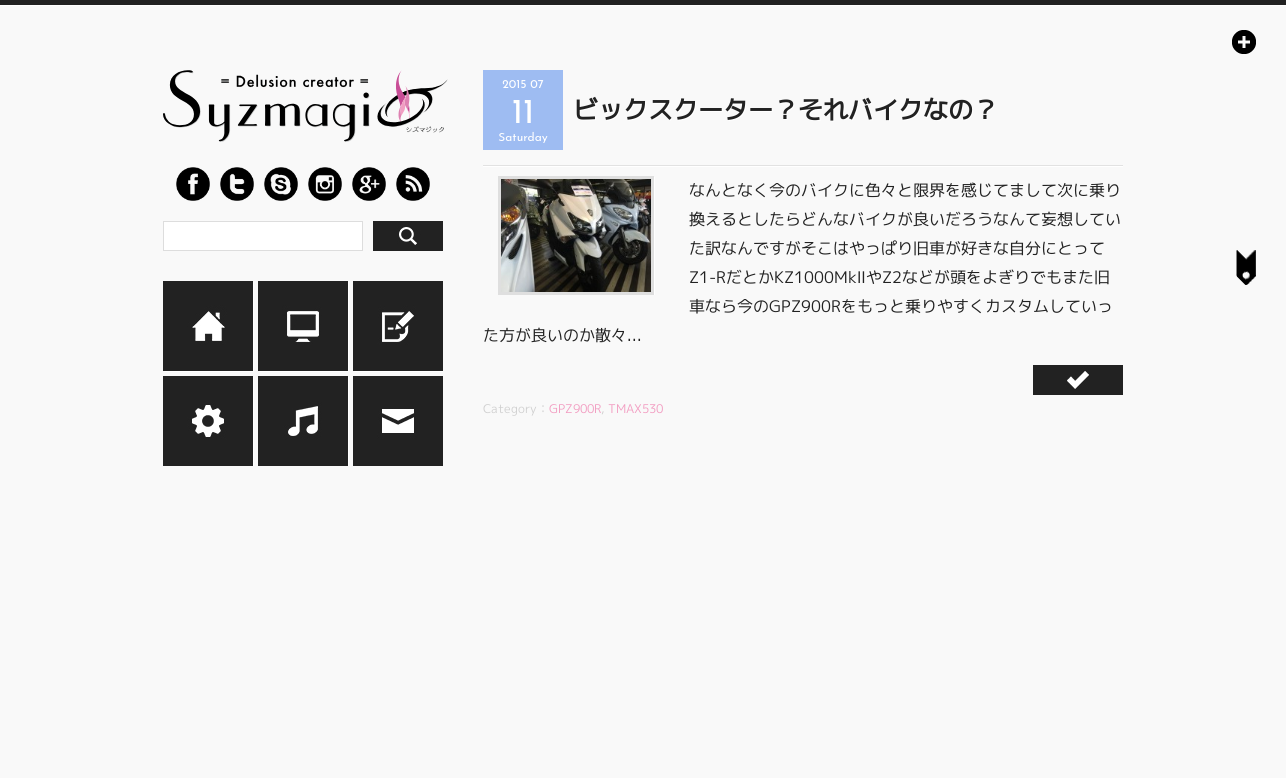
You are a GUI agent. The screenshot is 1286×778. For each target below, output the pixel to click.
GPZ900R (575, 408)
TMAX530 (635, 408)
